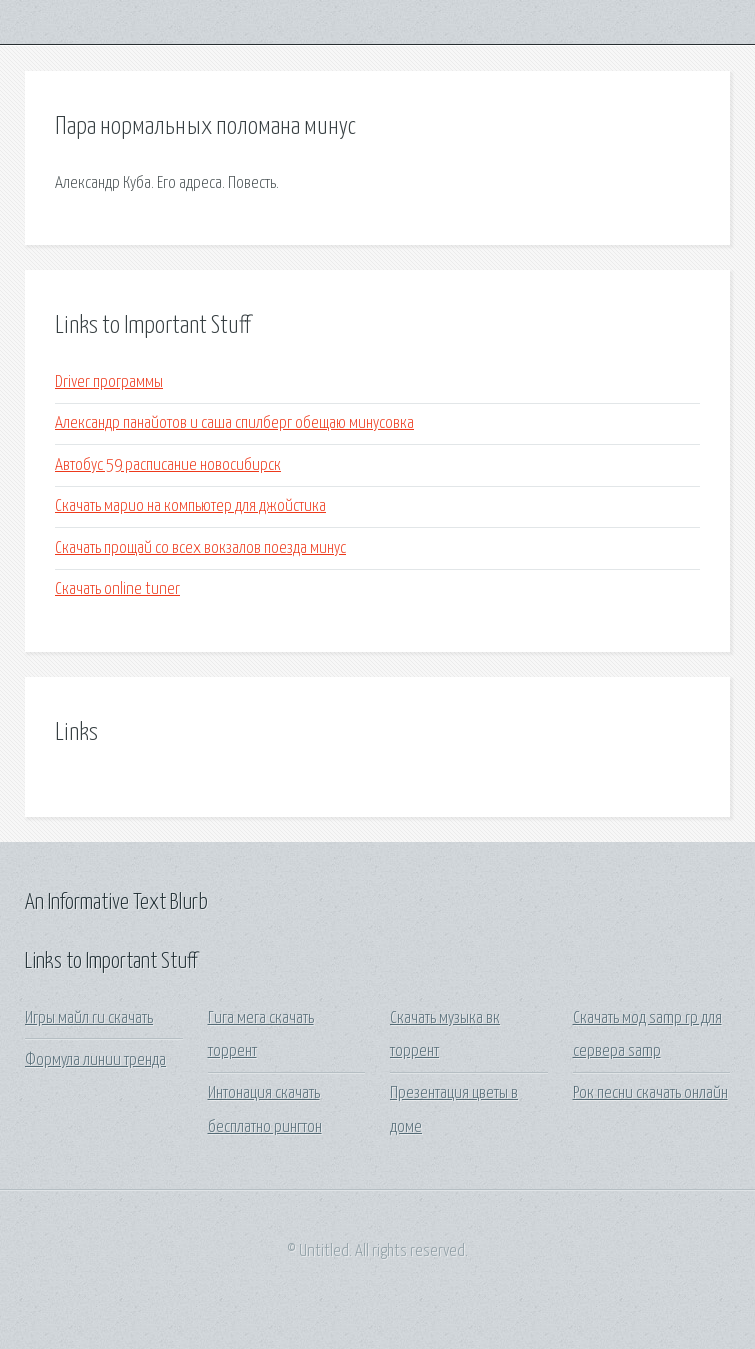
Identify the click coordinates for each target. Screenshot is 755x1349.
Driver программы (109, 382)
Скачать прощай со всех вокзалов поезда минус (200, 548)
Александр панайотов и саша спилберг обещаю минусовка (234, 423)
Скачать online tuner (117, 589)
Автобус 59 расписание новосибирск (168, 465)
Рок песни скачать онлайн (650, 1093)
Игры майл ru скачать (89, 1018)
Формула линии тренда (95, 1060)
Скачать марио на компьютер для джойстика (190, 506)
